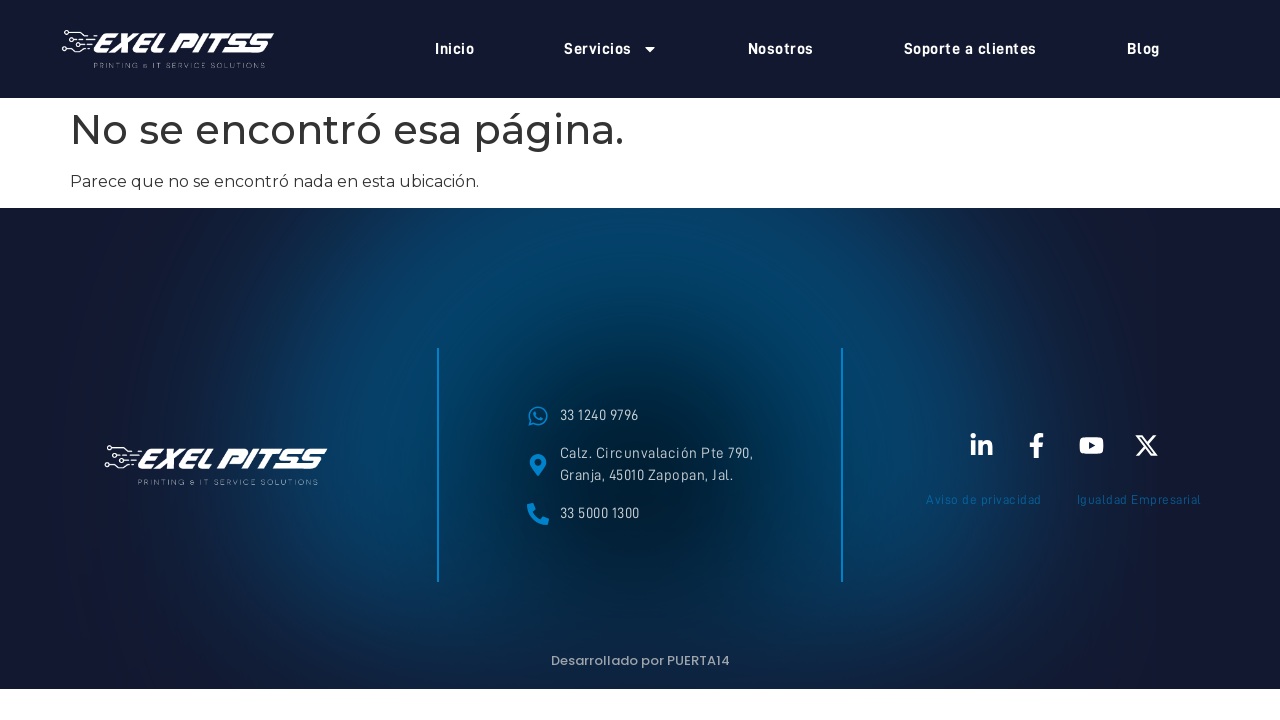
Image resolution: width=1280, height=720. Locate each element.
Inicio (454, 49)
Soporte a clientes (970, 49)
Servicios (611, 49)
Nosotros (781, 49)
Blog (1143, 49)
